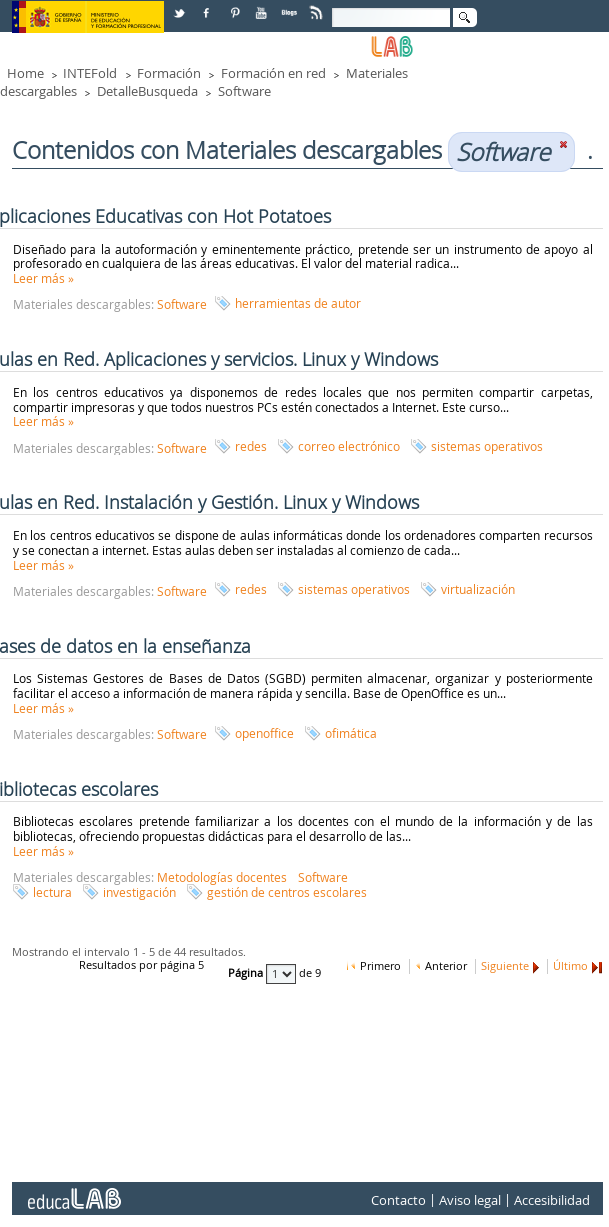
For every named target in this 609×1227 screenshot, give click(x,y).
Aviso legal (470, 1201)
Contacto (398, 1201)
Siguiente (505, 966)
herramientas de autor (298, 303)
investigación (139, 892)
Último (570, 966)
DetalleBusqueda (147, 91)
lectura (52, 892)
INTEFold (90, 73)
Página (247, 974)
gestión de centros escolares (287, 892)
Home (25, 73)
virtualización (478, 589)
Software (244, 91)
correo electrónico (349, 446)
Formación (169, 73)
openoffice (264, 733)
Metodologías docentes (222, 877)
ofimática (351, 733)
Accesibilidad (552, 1201)
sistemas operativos (487, 446)
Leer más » (43, 278)
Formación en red (273, 73)
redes (251, 446)
